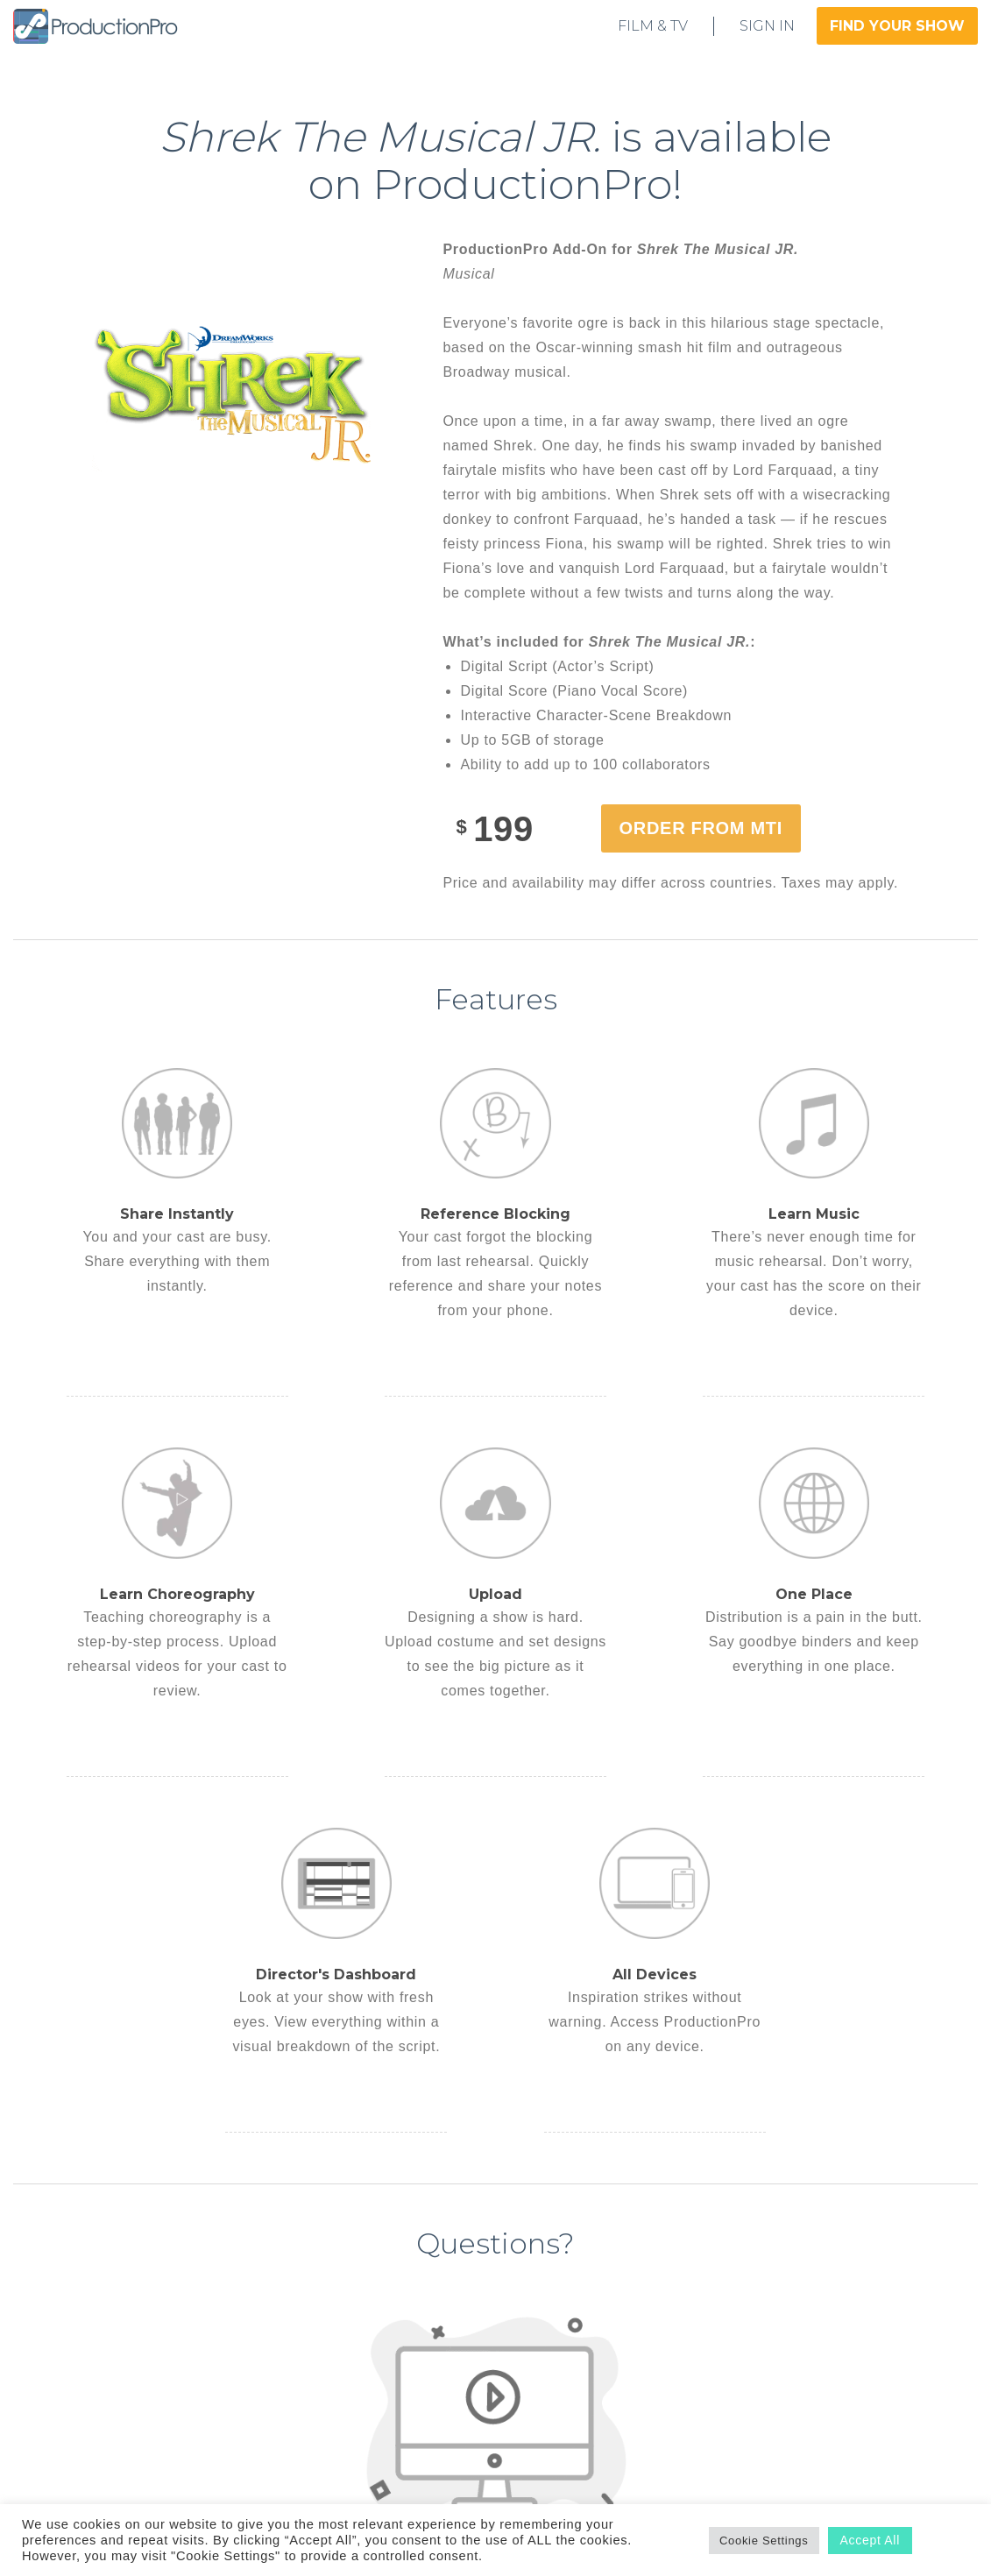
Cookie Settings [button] (764, 2540)
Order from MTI (700, 828)
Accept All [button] (870, 2540)
